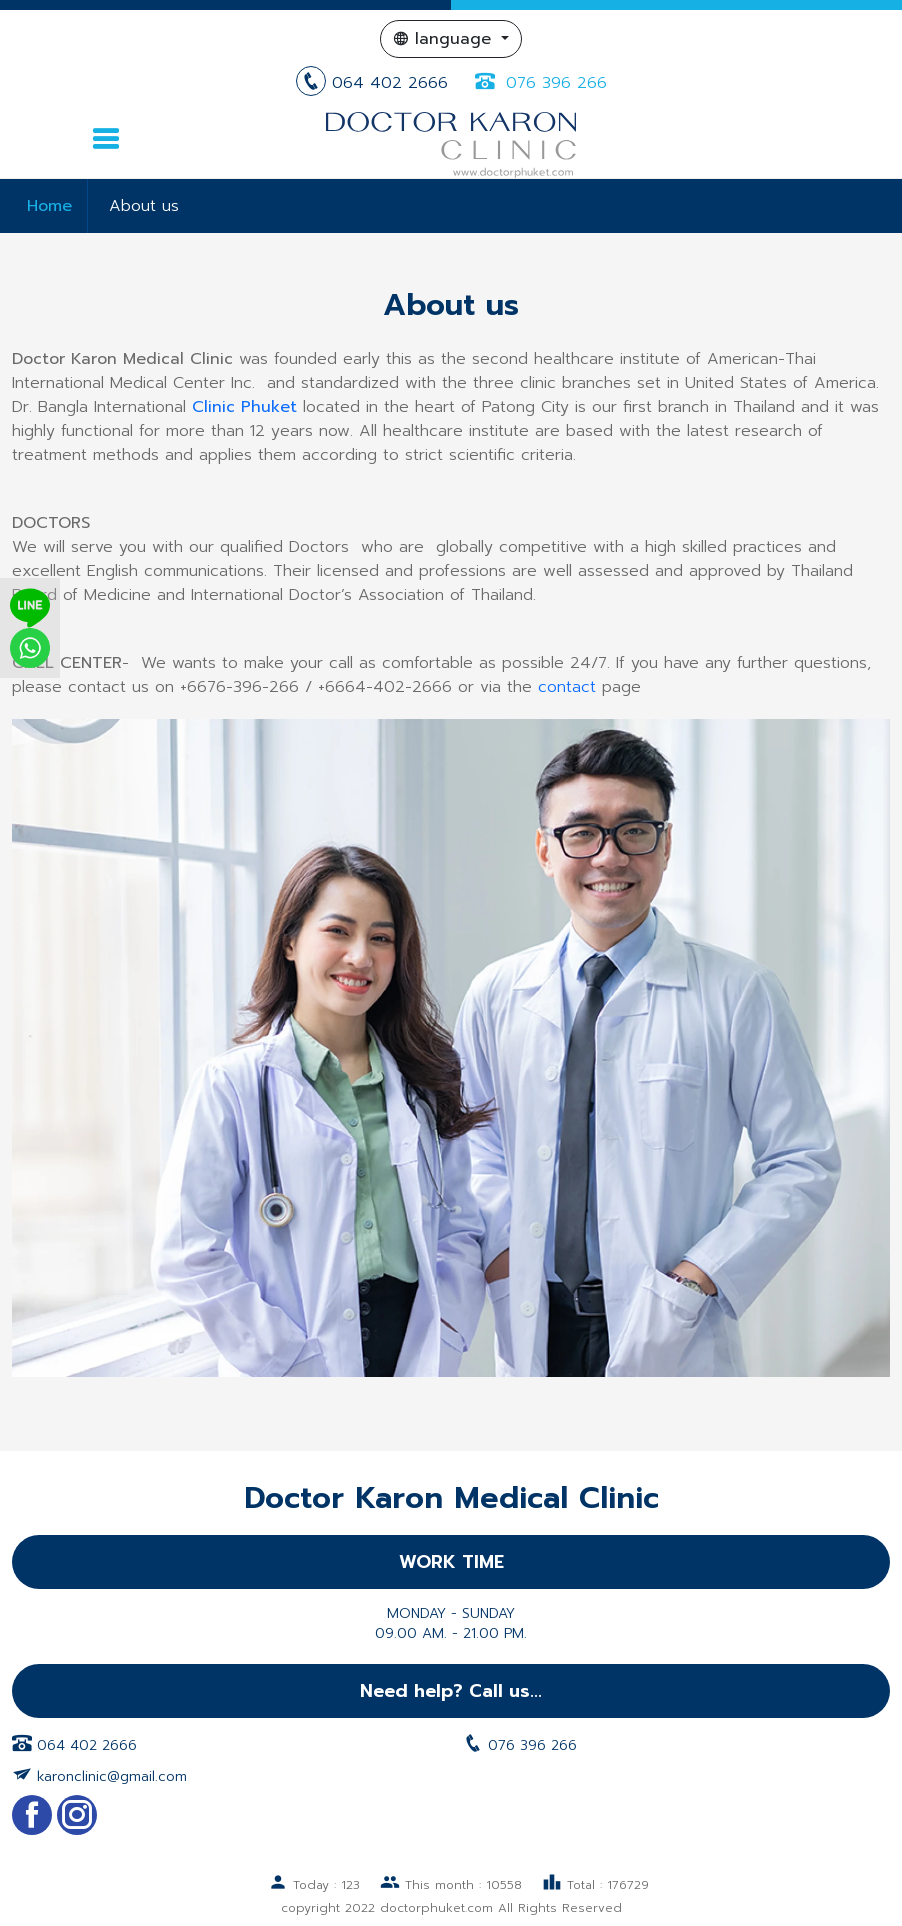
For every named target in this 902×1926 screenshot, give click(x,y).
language (445, 39)
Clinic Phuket (244, 407)
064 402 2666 (375, 83)
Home (49, 206)
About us (144, 206)
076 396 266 (538, 83)
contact (567, 687)
